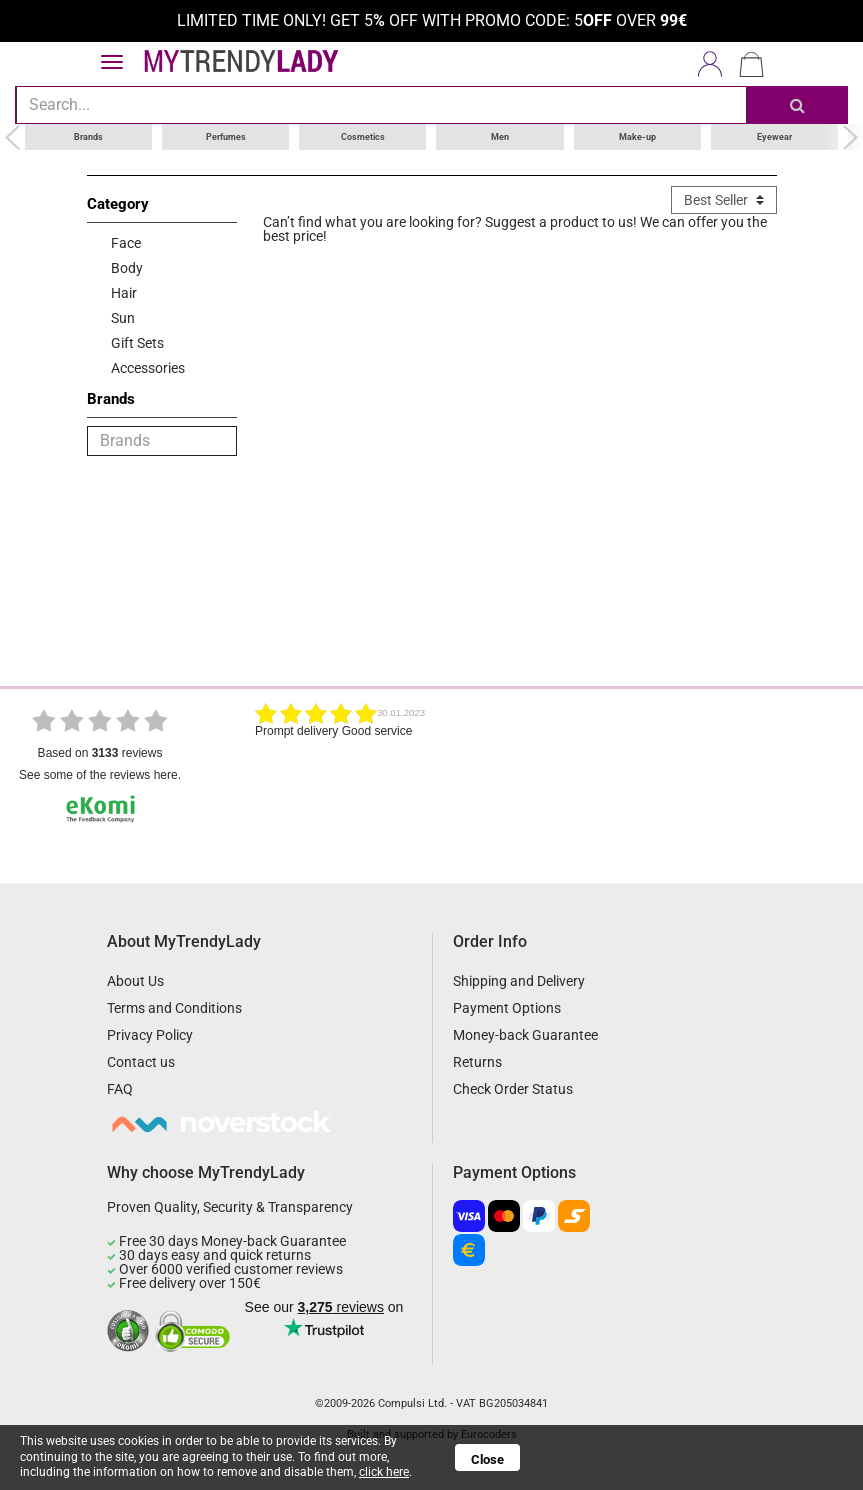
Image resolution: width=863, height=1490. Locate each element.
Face (126, 242)
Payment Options (507, 1008)
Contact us (141, 1062)
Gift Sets (137, 342)
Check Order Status (513, 1089)
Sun (123, 317)
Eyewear (774, 136)
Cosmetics (363, 136)
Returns (477, 1062)
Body (127, 267)
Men (500, 136)
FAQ (120, 1089)
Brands (88, 136)
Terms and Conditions (174, 1008)
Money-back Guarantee (525, 1035)
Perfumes (226, 136)
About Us (135, 981)
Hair (124, 292)
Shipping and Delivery (519, 981)
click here (384, 1472)
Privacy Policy (150, 1035)
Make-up (637, 136)
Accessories (148, 367)
